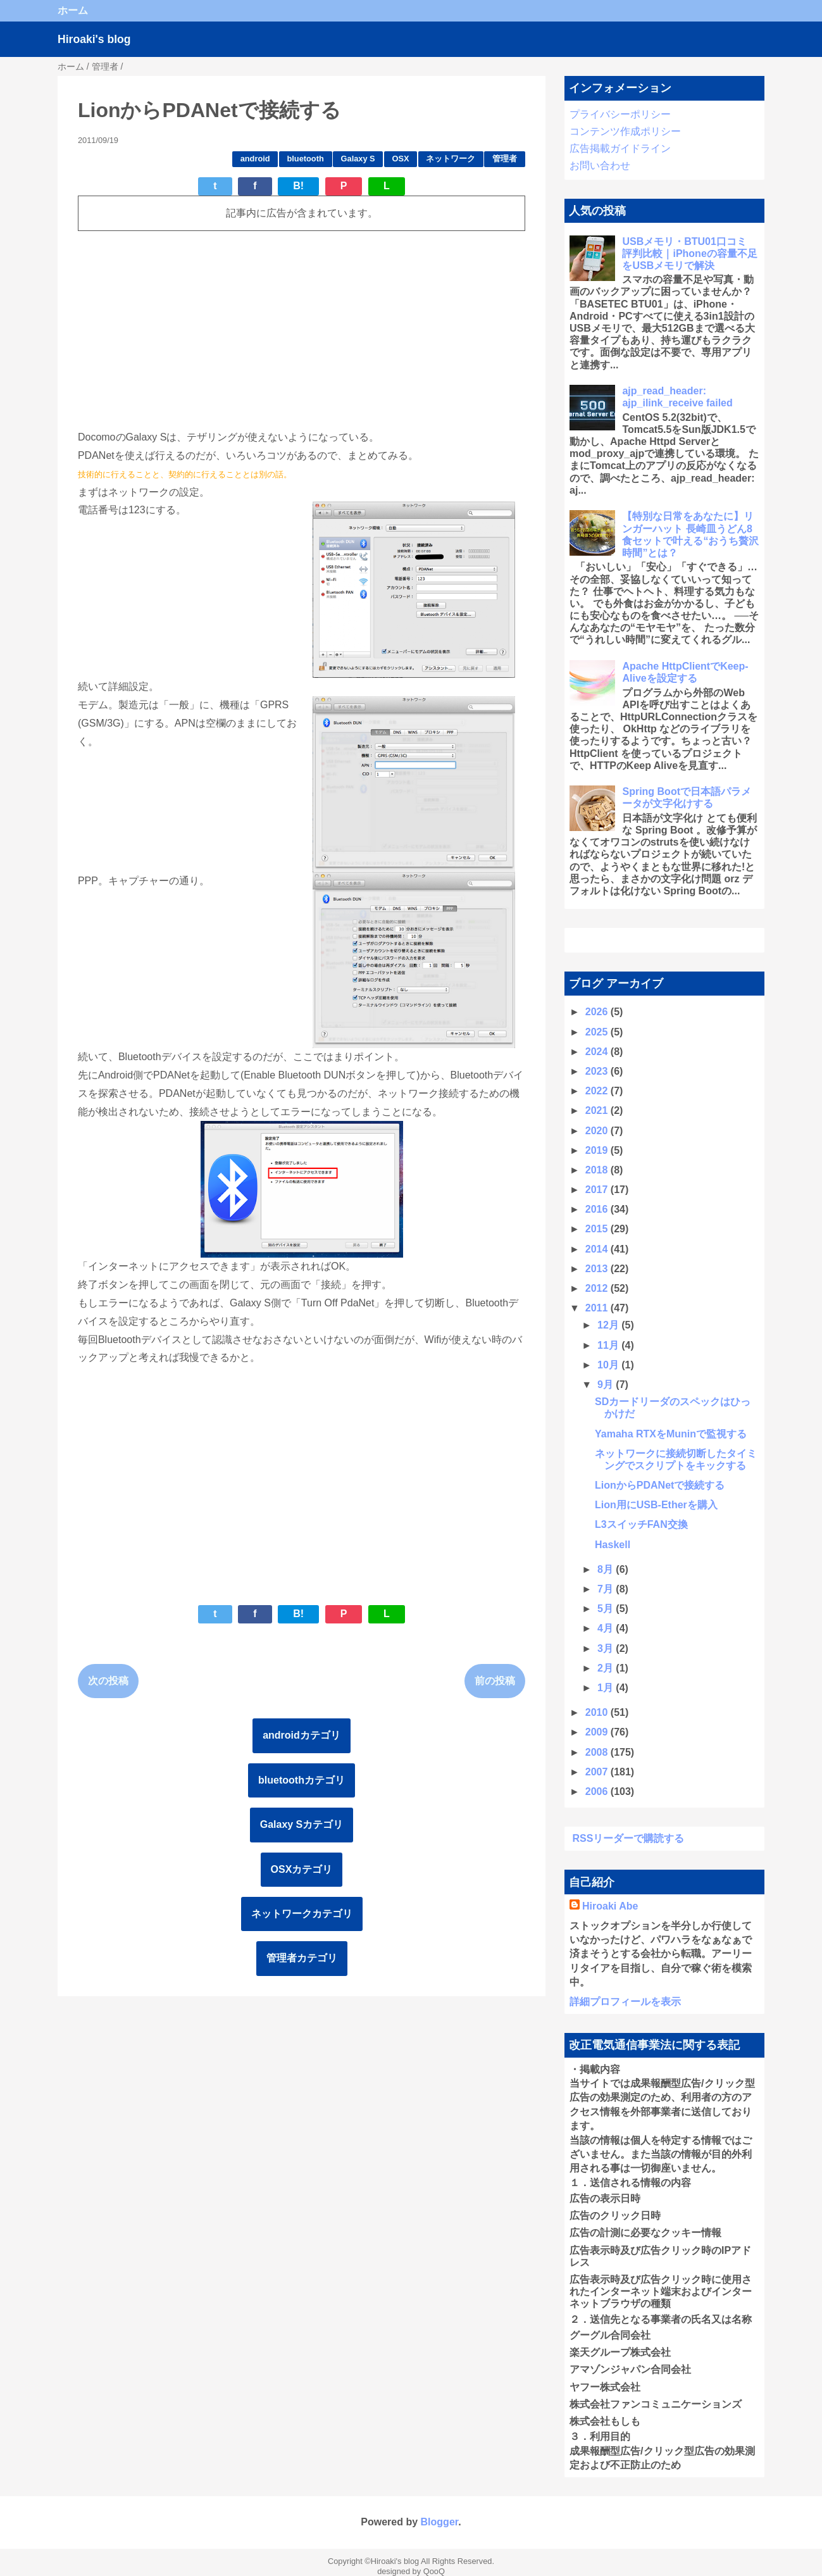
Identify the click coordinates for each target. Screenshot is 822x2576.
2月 (606, 1668)
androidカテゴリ (301, 1735)
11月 (609, 1345)
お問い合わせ (600, 165)
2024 (598, 1051)
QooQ (434, 2571)
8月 (606, 1569)
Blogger (440, 2522)
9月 (606, 1384)
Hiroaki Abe (610, 1906)
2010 (598, 1712)
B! (298, 185)
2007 (598, 1771)
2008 (598, 1752)
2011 (598, 1308)
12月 (609, 1325)
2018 (598, 1170)
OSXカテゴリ (302, 1869)
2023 (598, 1071)
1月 (606, 1687)
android (255, 158)
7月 (606, 1589)
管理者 (504, 158)
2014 (598, 1249)
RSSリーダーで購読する (629, 1838)
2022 (598, 1090)
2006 (598, 1791)
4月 (606, 1628)
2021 (598, 1110)
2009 (598, 1732)
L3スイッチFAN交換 (641, 1524)
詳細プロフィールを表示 (625, 2001)
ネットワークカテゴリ (301, 1913)
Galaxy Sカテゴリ (302, 1824)
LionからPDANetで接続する (660, 1485)
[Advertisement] (301, 329)
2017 (598, 1189)
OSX (400, 158)
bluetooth (305, 158)
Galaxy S (358, 158)
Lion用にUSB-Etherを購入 (656, 1504)
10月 (609, 1365)
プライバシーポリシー (620, 114)
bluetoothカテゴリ (301, 1780)
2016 (598, 1209)
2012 (598, 1288)
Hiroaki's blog (94, 39)
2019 (598, 1150)
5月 (606, 1608)
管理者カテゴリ (301, 1958)
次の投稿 (108, 1680)
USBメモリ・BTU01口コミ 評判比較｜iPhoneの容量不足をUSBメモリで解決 (689, 253)
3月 (606, 1648)
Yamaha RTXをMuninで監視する (671, 1434)
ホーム (73, 10)
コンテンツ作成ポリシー (625, 131)
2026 (598, 1011)
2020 (598, 1130)
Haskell (612, 1544)
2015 (598, 1228)
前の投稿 (495, 1680)
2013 (598, 1268)
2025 (598, 1032)
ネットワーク (450, 158)
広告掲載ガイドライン (620, 148)
